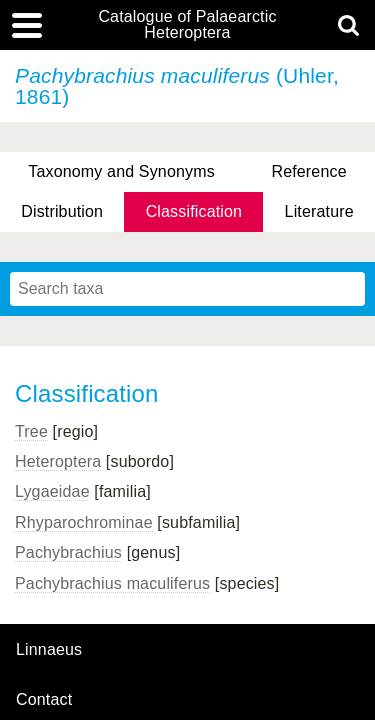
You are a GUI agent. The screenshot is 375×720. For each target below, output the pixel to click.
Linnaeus (49, 650)
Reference (308, 171)
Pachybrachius (68, 552)
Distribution (62, 211)
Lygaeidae (52, 491)
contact (44, 699)
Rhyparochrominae (84, 522)
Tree (31, 431)
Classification (194, 211)
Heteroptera (58, 461)
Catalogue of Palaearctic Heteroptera (187, 25)
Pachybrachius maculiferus (112, 583)
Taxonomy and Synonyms (121, 171)
